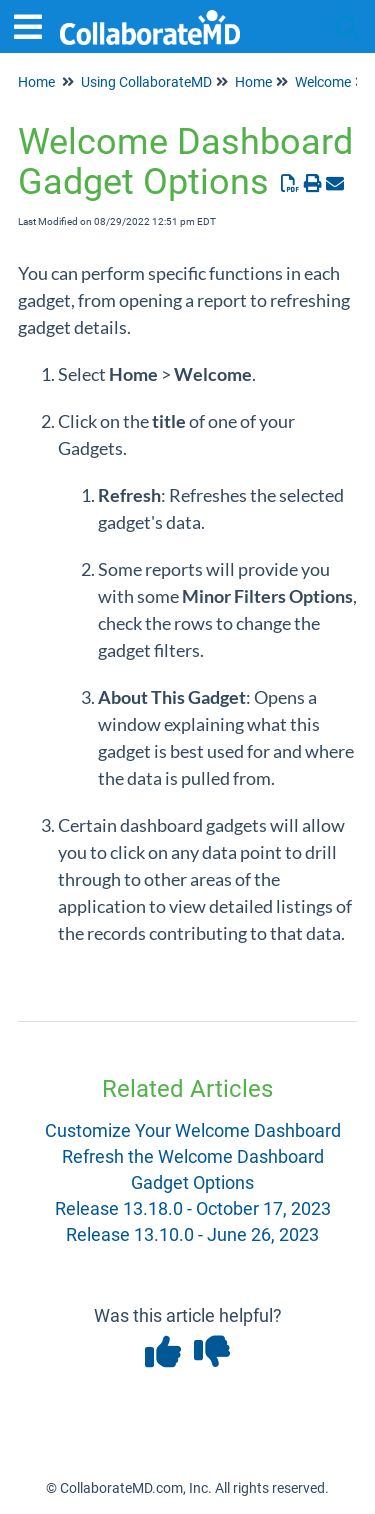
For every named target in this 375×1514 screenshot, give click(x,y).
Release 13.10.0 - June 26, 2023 (192, 1234)
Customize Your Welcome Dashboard (193, 1130)
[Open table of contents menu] (35, 24)
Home (36, 82)
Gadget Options (192, 1182)
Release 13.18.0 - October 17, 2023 (193, 1208)
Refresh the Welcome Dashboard (193, 1156)
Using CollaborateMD (146, 82)
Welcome (323, 82)
